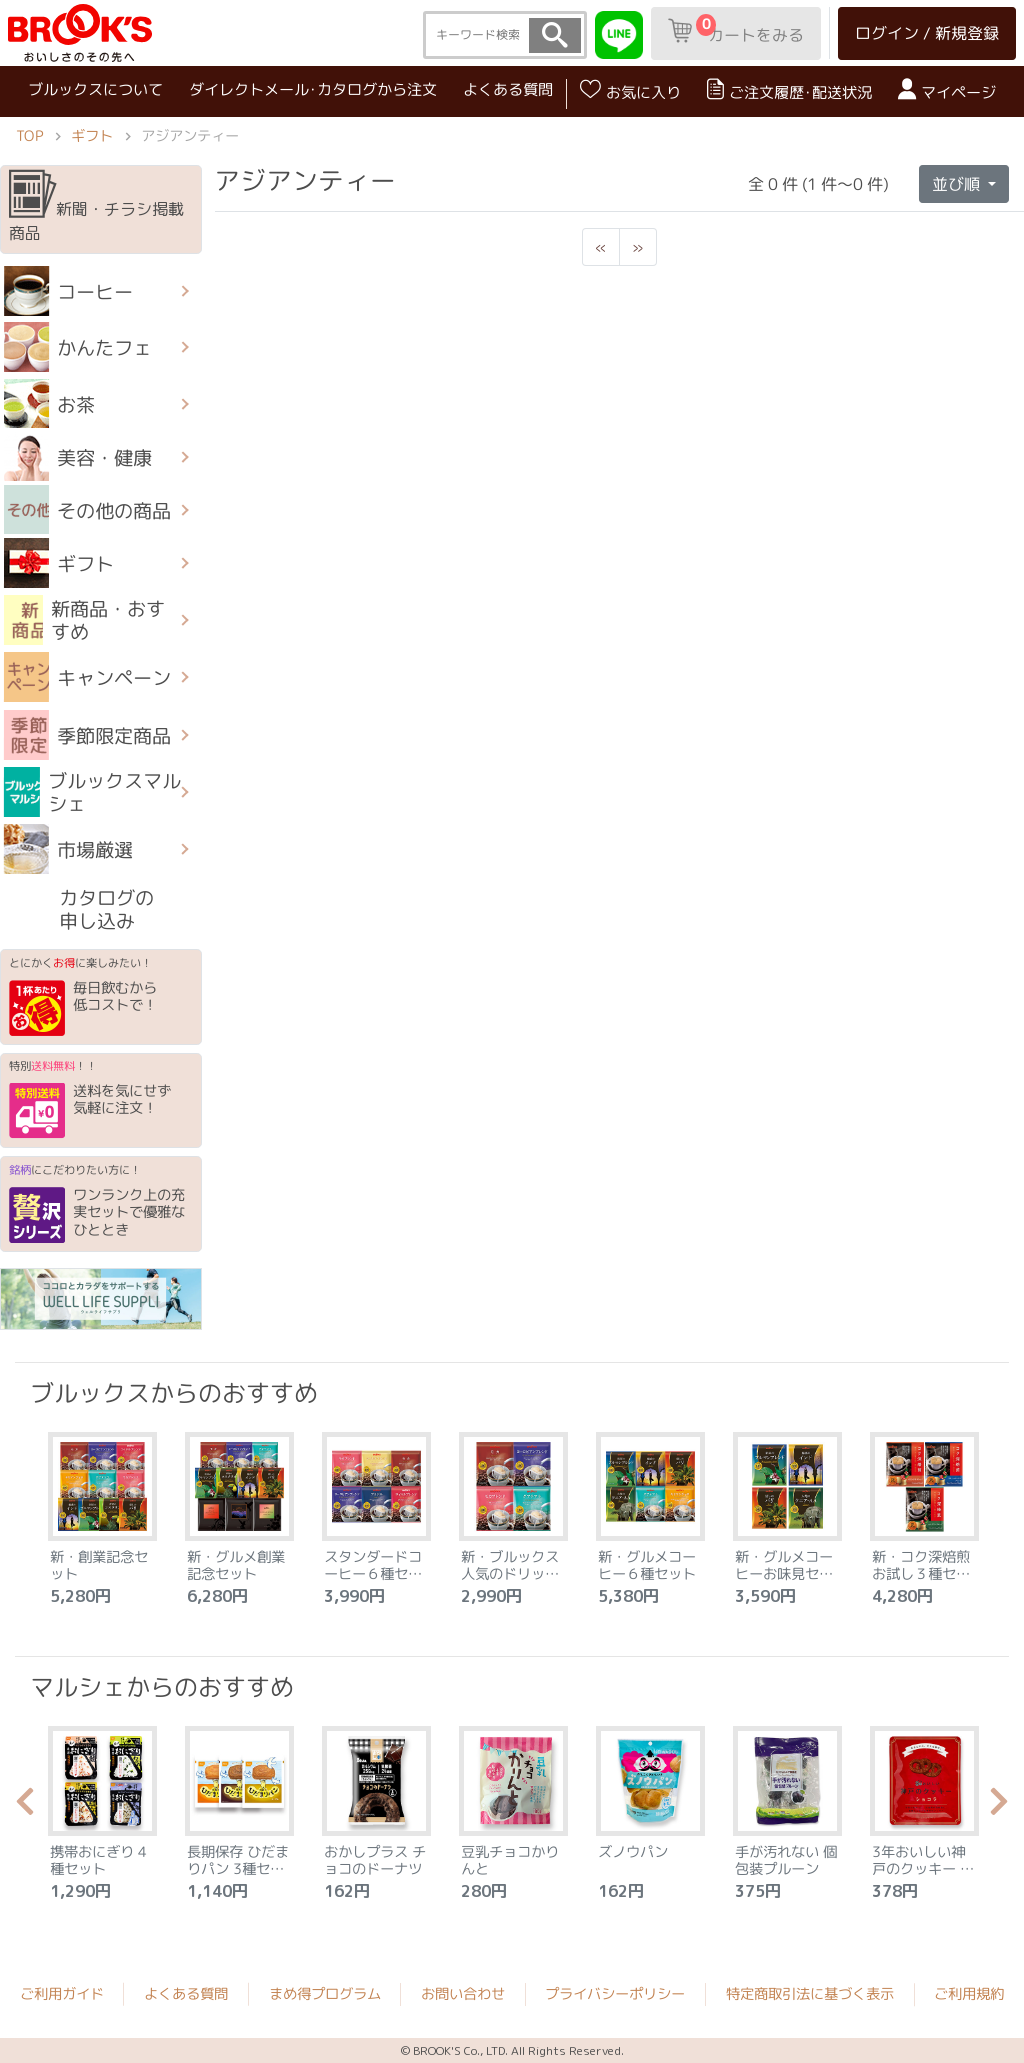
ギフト (92, 136)
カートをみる (736, 30)
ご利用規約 (969, 1993)
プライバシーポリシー (615, 1993)
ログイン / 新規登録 (927, 33)
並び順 (958, 183)
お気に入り (630, 90)
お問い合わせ (463, 1993)
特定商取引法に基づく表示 (810, 1993)
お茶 (49, 404)
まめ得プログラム (325, 1993)
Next (999, 1807)
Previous (25, 1807)
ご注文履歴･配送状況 (789, 90)
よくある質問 (508, 89)
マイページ (947, 90)
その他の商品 (87, 510)
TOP (29, 136)
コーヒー (68, 291)
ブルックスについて (95, 88)
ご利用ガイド (62, 1993)
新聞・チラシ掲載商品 (96, 207)
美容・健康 (78, 457)
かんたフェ (78, 347)
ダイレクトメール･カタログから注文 (313, 89)
